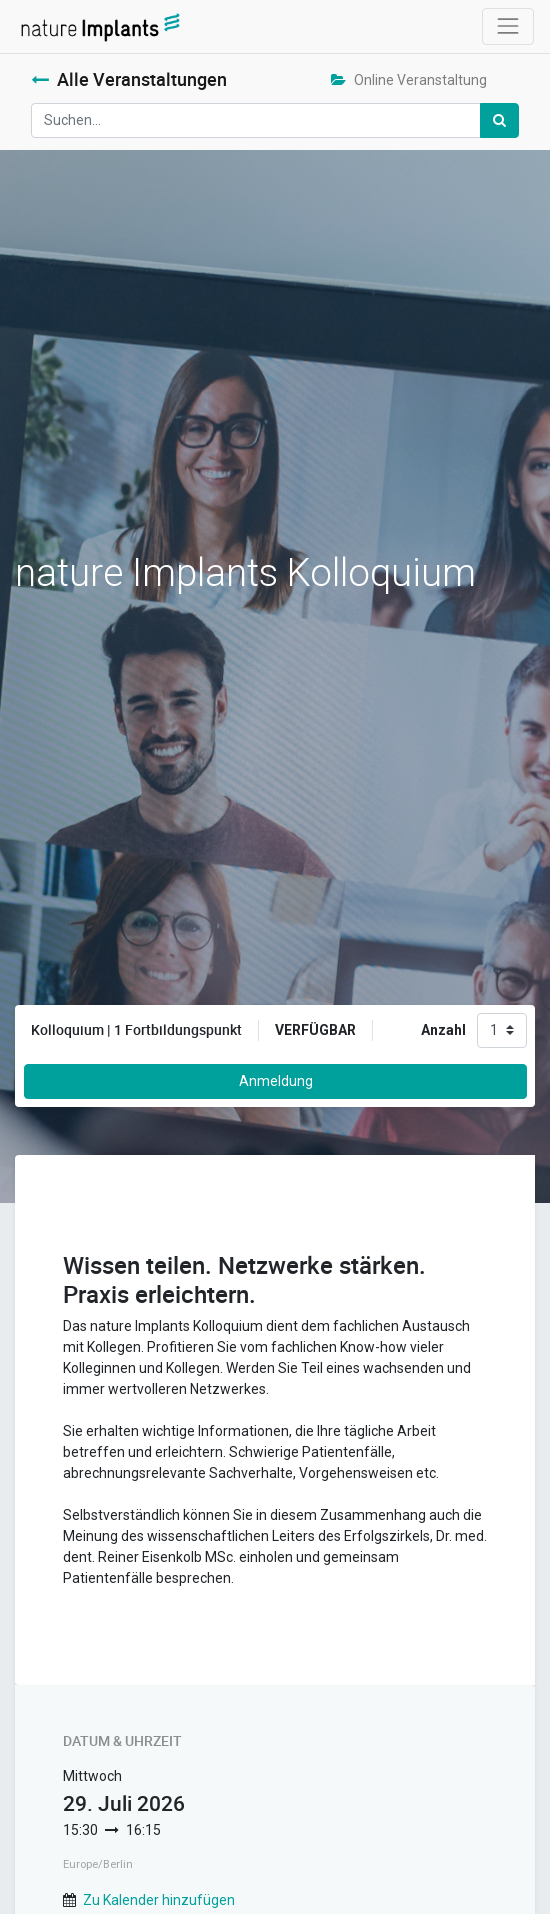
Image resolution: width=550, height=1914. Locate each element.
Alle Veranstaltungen (129, 79)
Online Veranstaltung (409, 80)
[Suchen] (499, 120)
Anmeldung (276, 1081)
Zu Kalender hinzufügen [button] (159, 1900)
